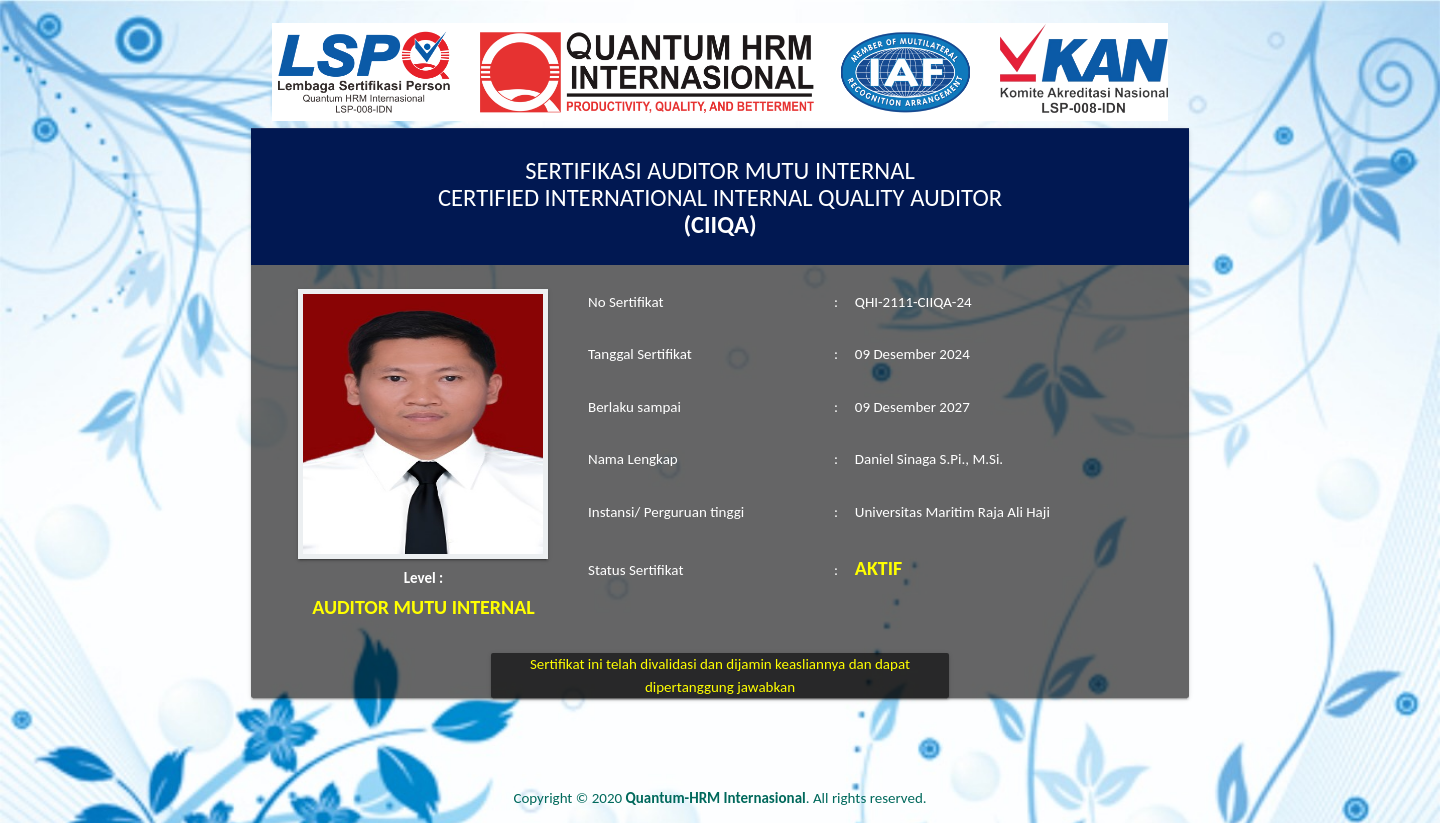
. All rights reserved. (776, 798)
